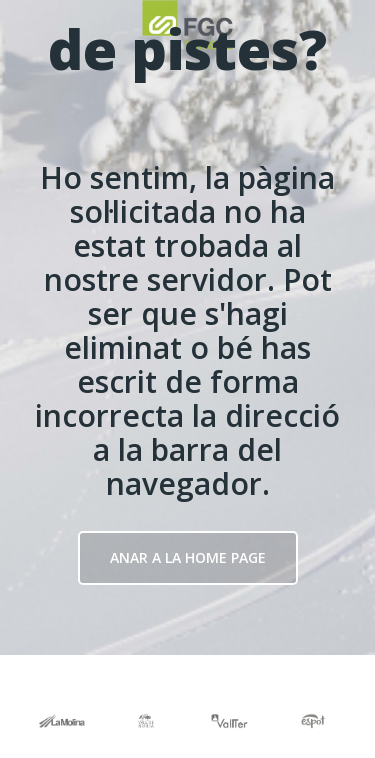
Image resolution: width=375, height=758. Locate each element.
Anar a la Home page (188, 557)
